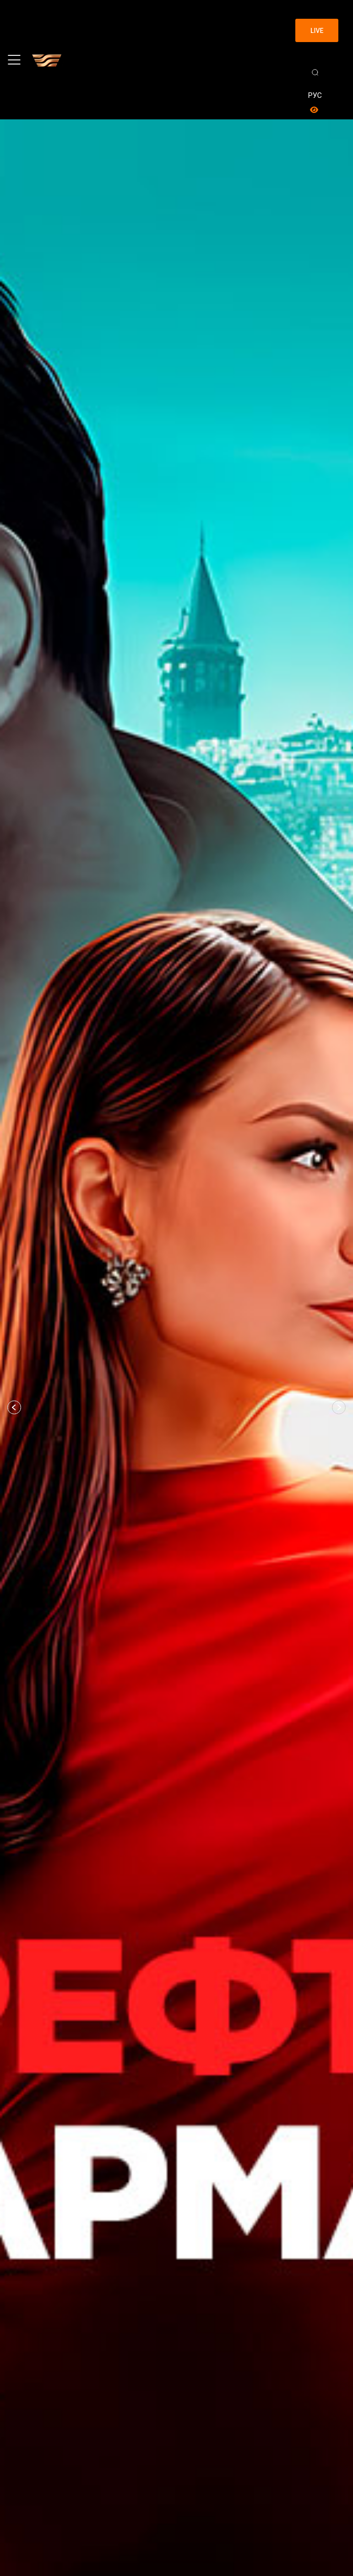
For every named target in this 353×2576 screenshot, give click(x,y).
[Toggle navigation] (14, 60)
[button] (14, 1407)
